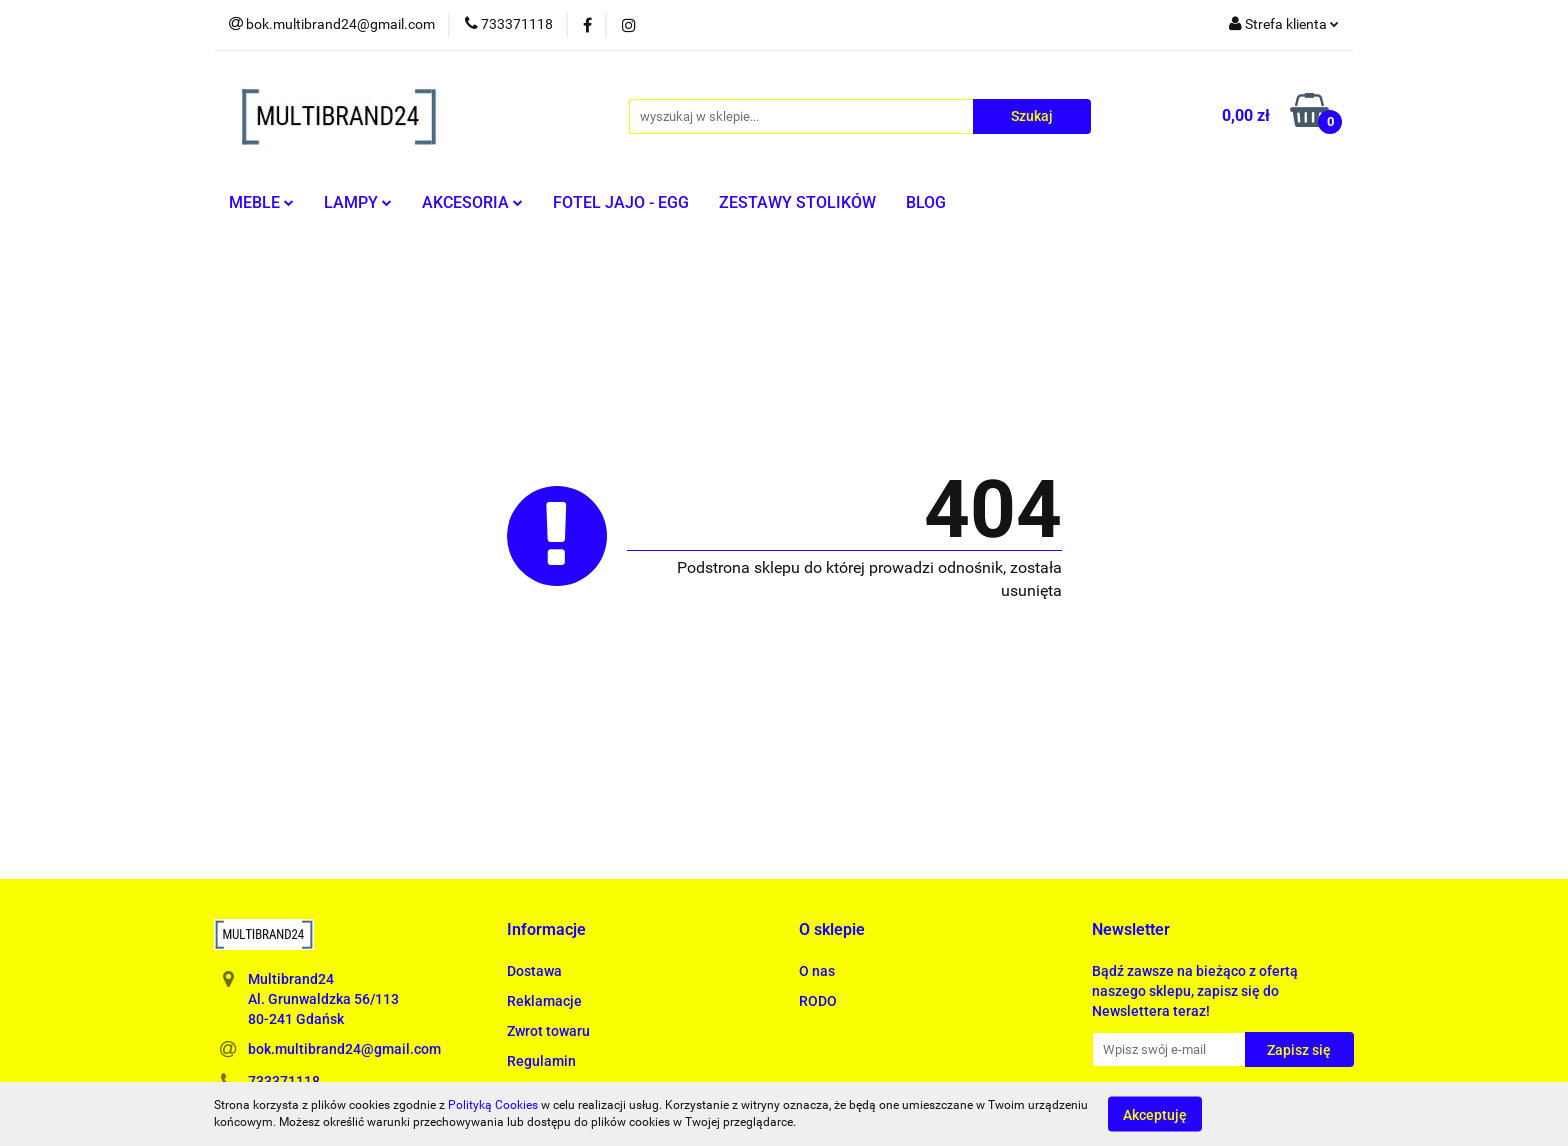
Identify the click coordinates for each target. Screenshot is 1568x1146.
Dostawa (534, 971)
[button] (546, 930)
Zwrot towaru (548, 1031)
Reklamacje (544, 1001)
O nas (817, 971)
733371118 (284, 1081)
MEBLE (261, 202)
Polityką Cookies (493, 1105)
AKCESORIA (472, 202)
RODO (818, 1001)
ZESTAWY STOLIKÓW (797, 202)
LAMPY (358, 202)
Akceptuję (1155, 1114)
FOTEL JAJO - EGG (621, 202)
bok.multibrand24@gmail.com (344, 1049)
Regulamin (541, 1061)
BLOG (926, 202)
